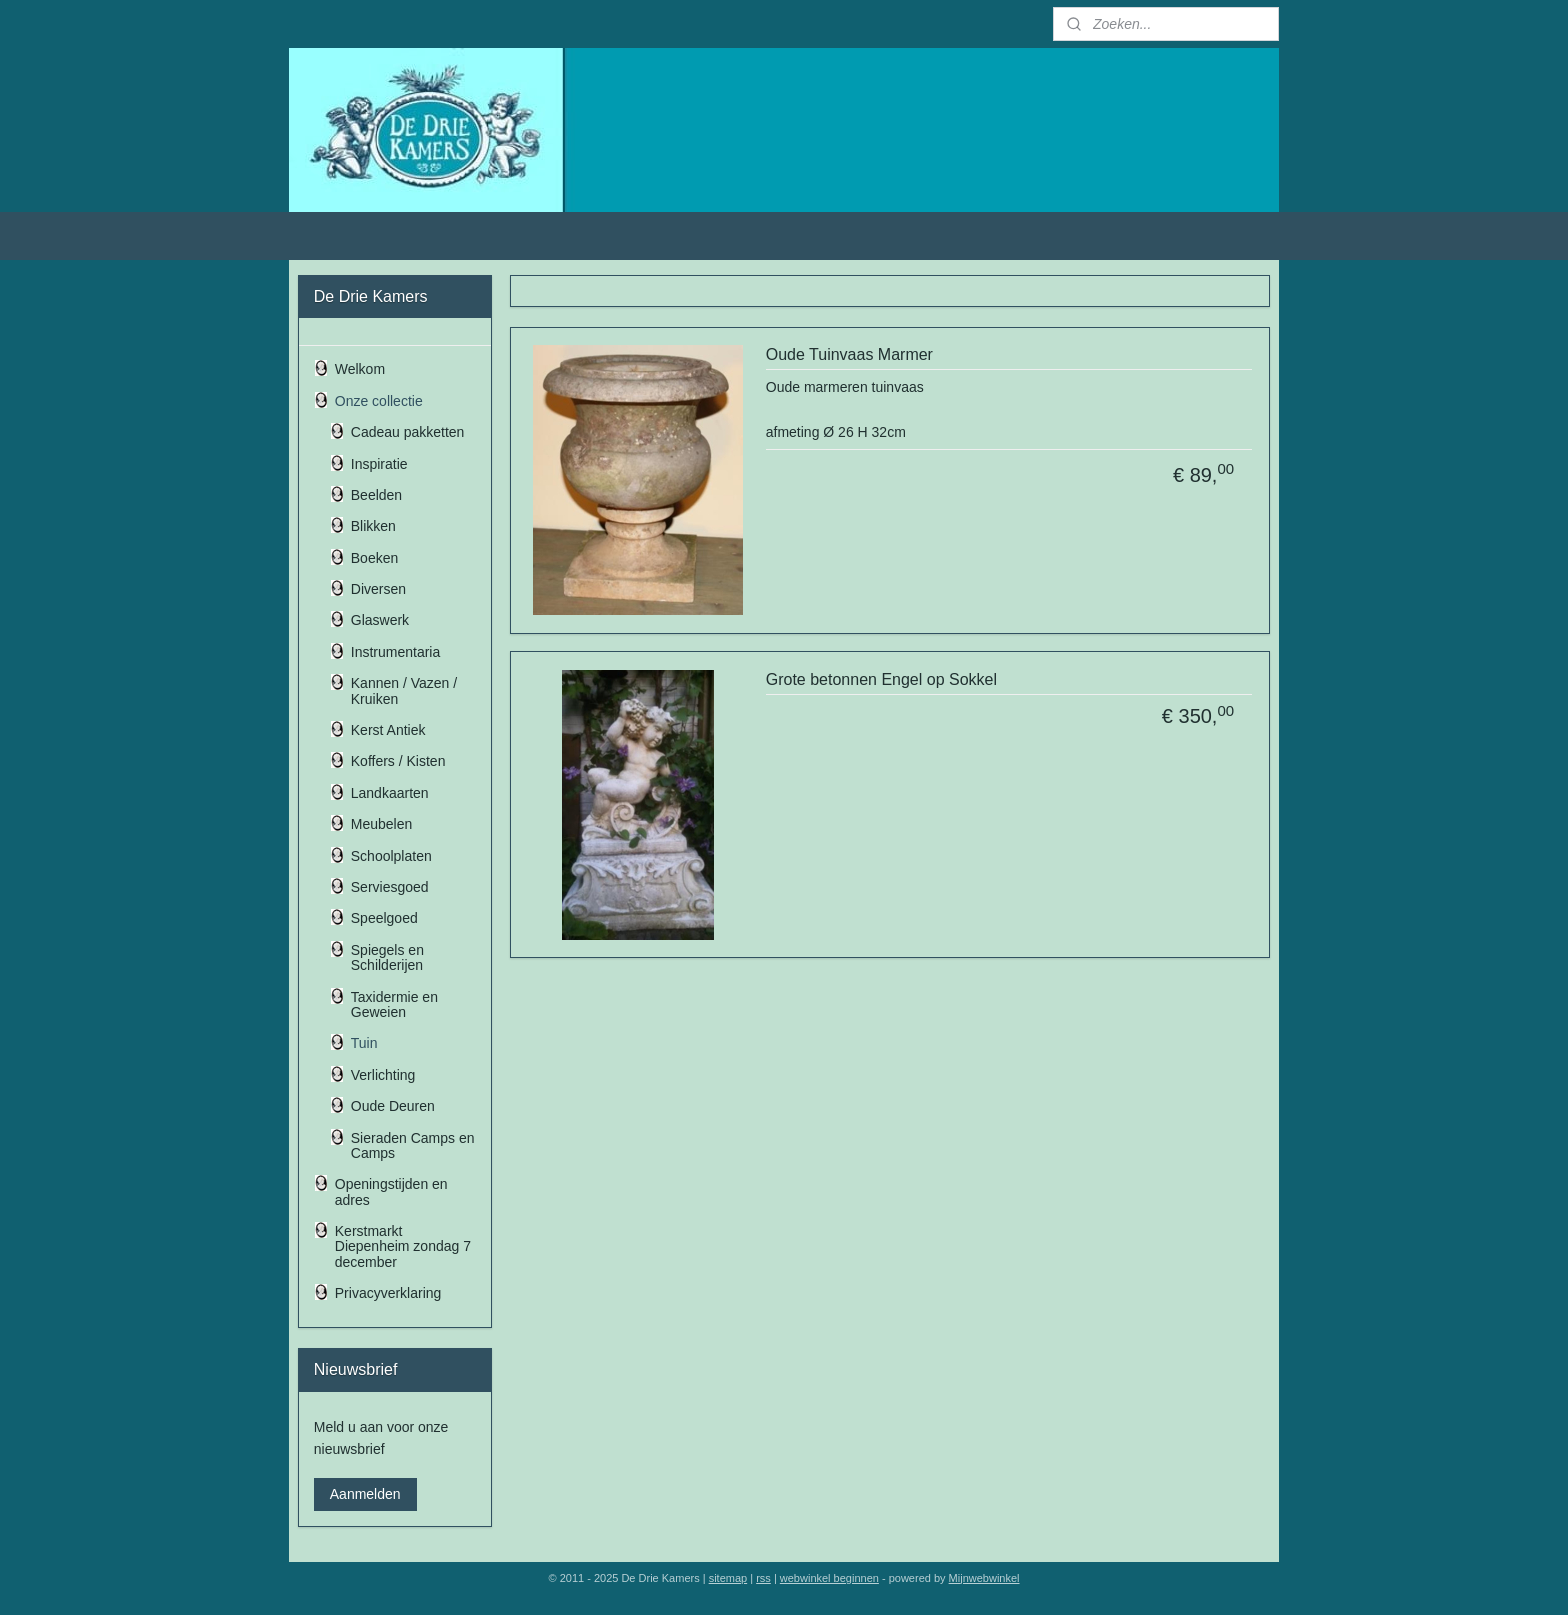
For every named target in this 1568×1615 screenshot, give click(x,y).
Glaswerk (380, 620)
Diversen (378, 589)
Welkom (360, 369)
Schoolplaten (391, 856)
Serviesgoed (390, 887)
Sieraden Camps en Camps (413, 1145)
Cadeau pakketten (408, 432)
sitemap (728, 1578)
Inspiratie (379, 464)
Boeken (374, 558)
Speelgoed (384, 918)
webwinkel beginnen (829, 1578)
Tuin (364, 1043)
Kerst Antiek (388, 730)
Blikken (373, 526)
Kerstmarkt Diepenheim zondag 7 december (403, 1246)
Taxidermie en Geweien (394, 1004)
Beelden (376, 495)
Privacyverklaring (388, 1293)
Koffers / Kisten (398, 761)
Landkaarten (390, 793)
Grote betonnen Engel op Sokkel (881, 679)
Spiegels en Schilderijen (387, 957)
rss (763, 1578)
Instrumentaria (395, 652)
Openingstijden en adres (391, 1191)
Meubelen (382, 824)
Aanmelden (365, 1494)
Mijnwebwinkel (984, 1578)
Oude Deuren (393, 1106)
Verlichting (383, 1075)
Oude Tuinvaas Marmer (849, 354)
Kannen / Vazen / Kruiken (404, 690)
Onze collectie (379, 401)
